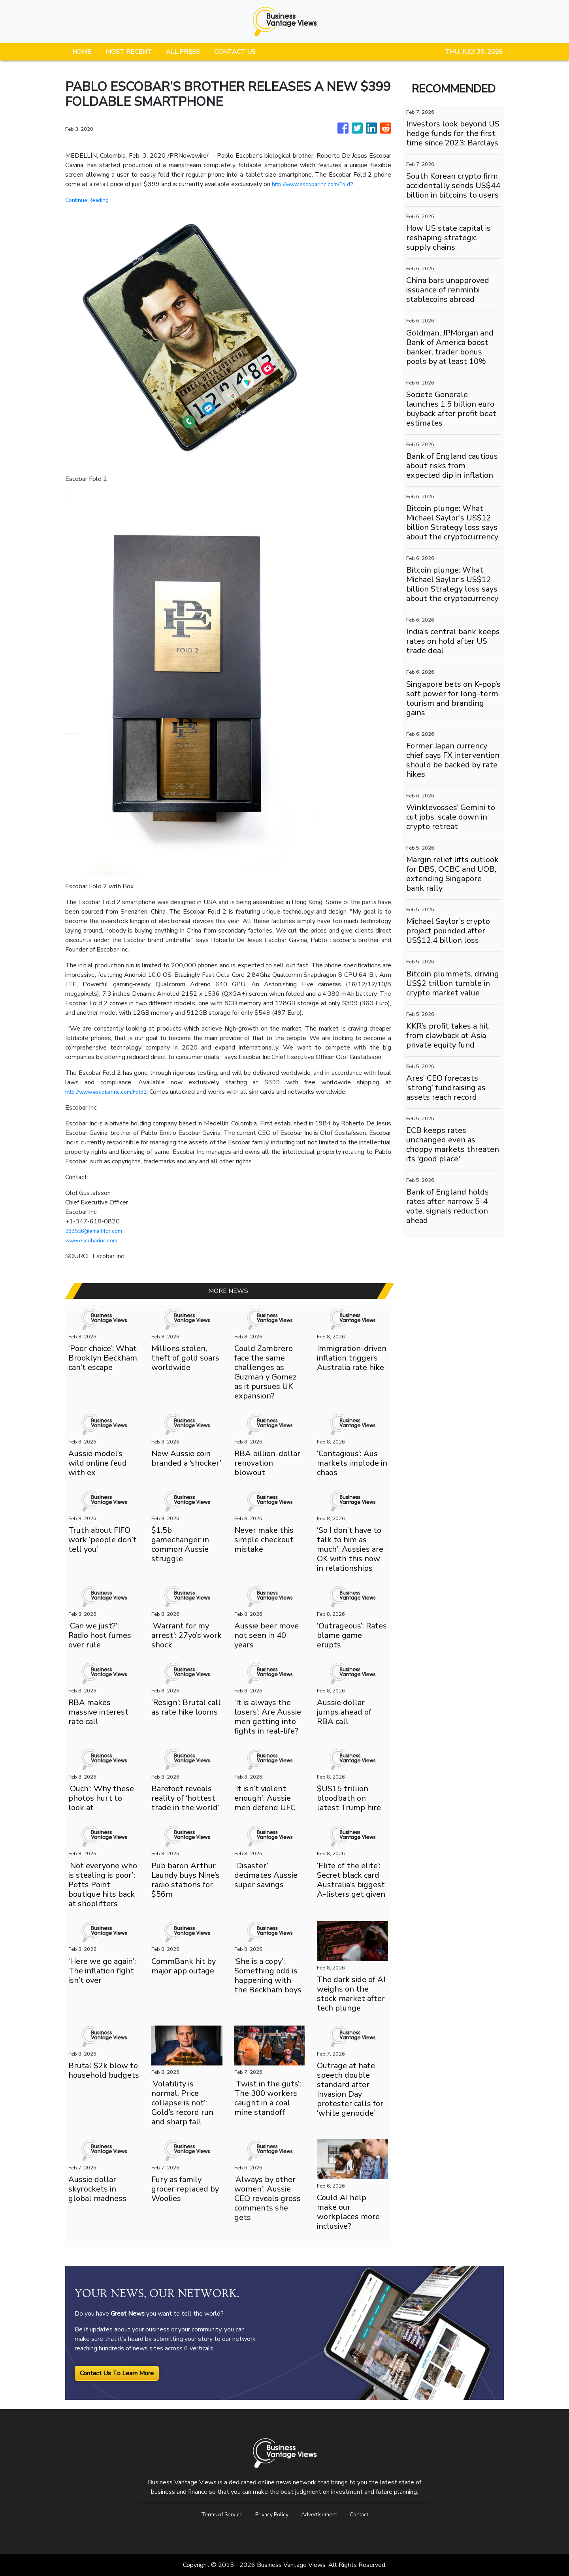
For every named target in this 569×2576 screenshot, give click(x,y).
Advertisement (322, 2514)
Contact (367, 2514)
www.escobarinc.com (94, 1240)
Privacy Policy (270, 2514)
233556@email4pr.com (98, 1231)
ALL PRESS (183, 51)
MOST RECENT (129, 51)
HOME (81, 51)
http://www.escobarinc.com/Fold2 (319, 184)
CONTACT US (235, 51)
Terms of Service (214, 2514)
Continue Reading (89, 200)
